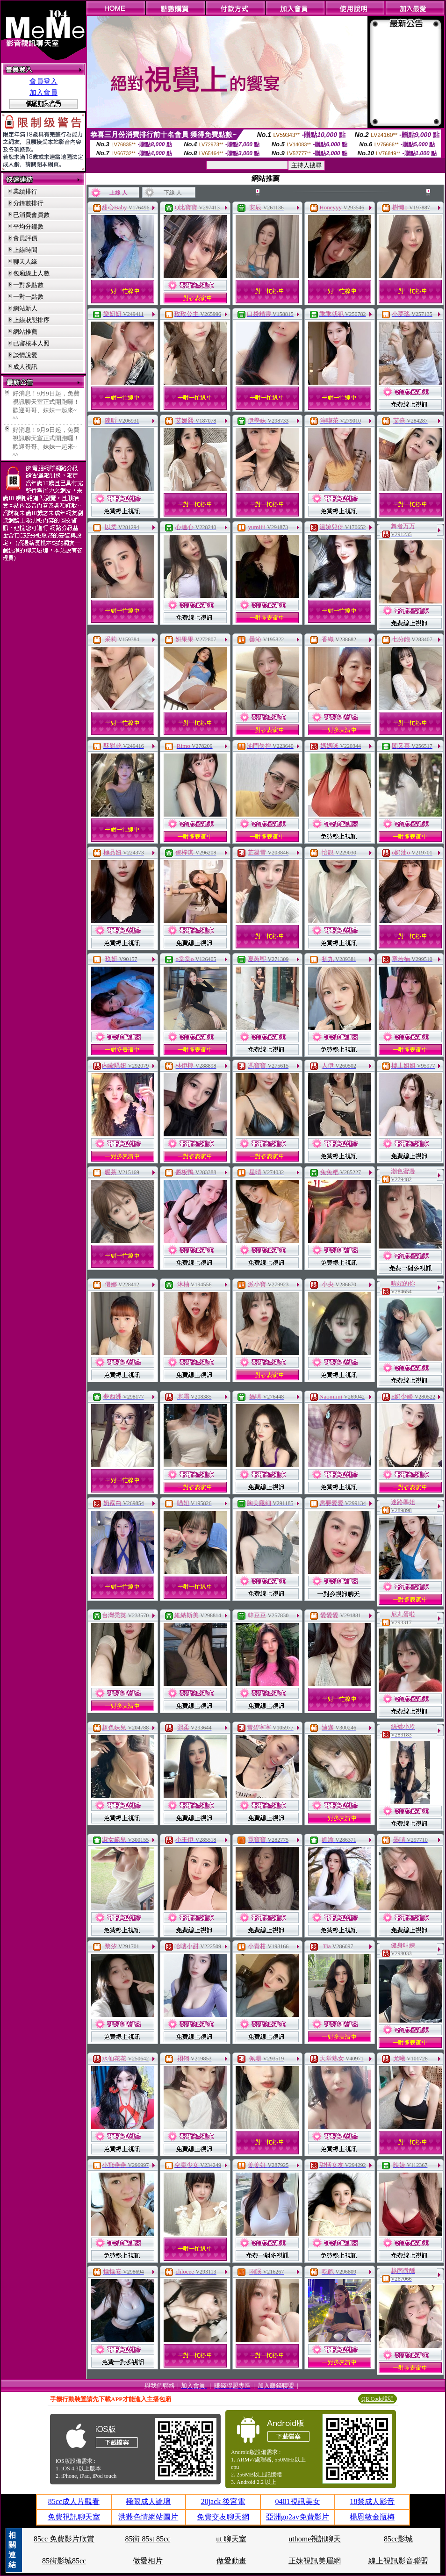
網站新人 (25, 308)
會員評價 (25, 238)
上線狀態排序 (31, 319)
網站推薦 (25, 331)
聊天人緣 (25, 261)
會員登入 (43, 81)
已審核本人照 (31, 343)
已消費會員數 (31, 214)
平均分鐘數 (28, 226)
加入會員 (43, 92)
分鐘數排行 (28, 203)
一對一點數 (28, 296)
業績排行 (25, 191)
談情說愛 (25, 355)
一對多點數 (28, 284)
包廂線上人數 (31, 273)
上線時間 (25, 249)
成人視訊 (25, 366)
